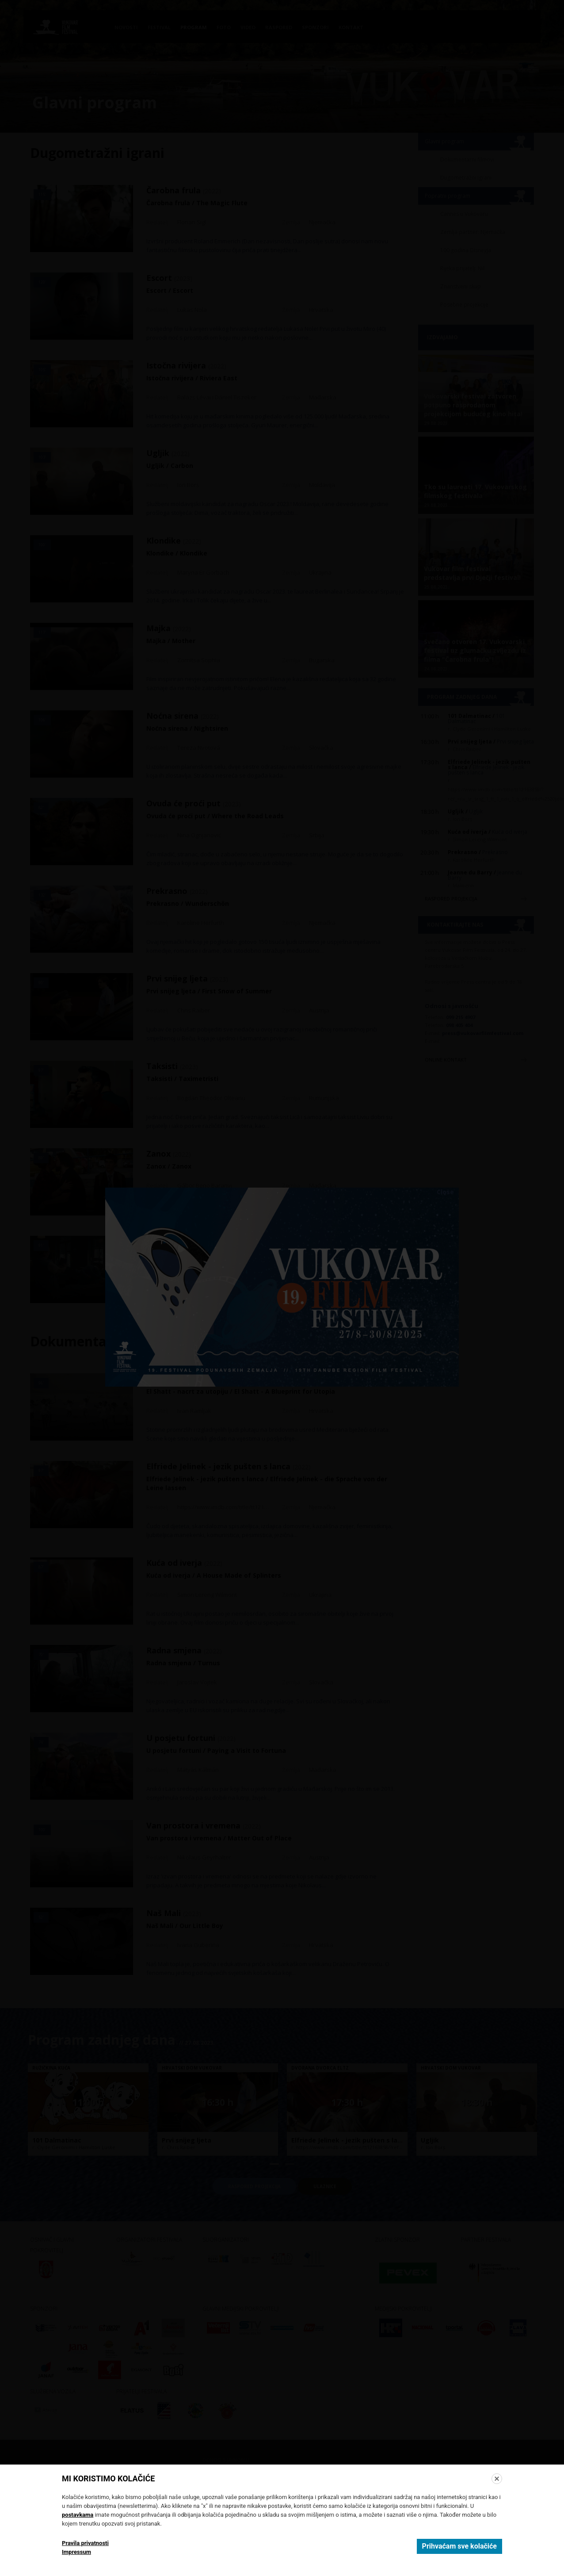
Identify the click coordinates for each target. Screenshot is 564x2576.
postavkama (77, 2514)
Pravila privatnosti (85, 2543)
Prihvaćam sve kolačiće (459, 2546)
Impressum (76, 2552)
